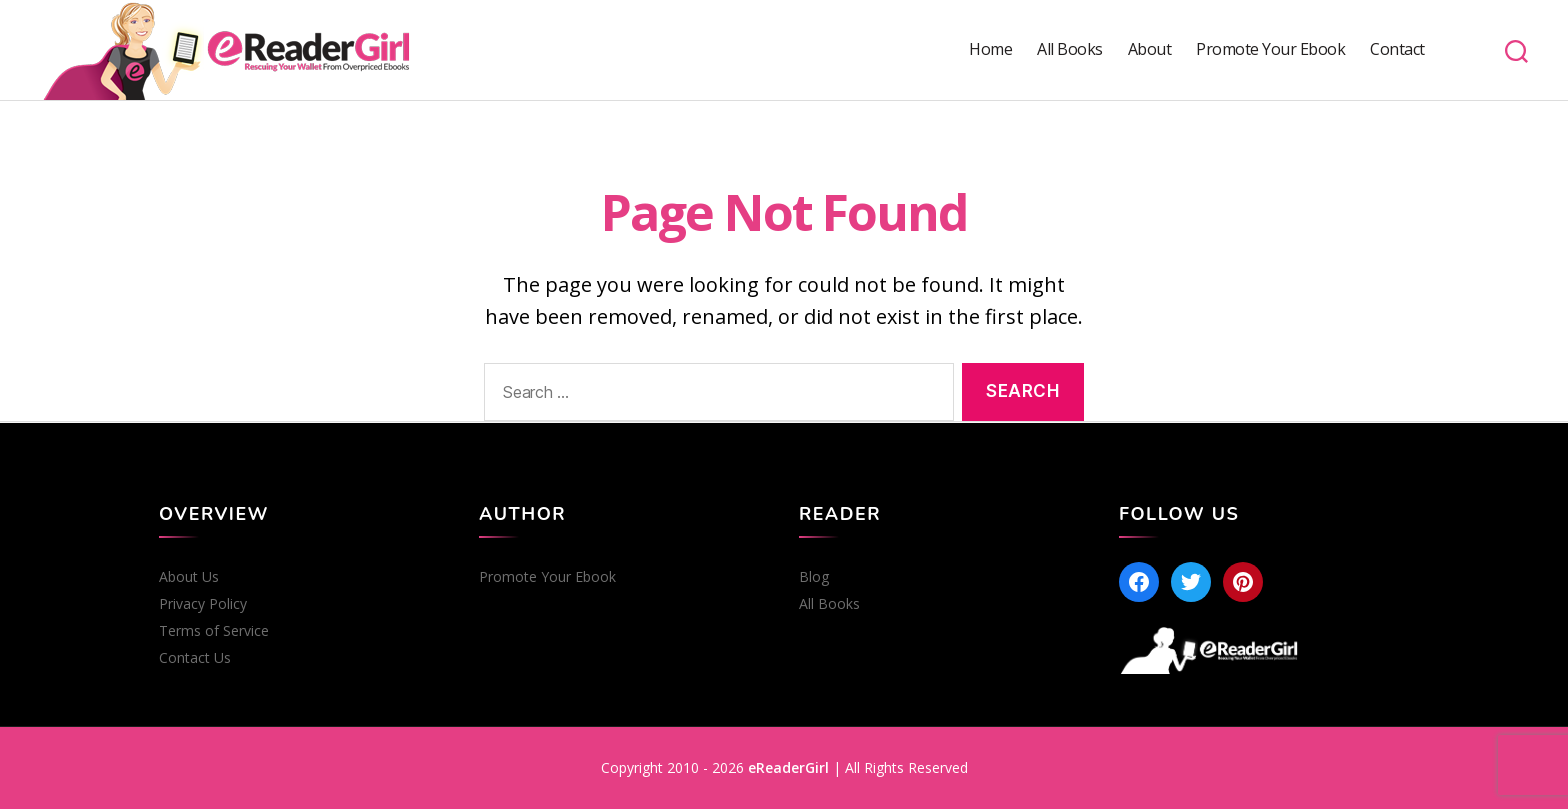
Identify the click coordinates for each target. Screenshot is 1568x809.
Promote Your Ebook (1270, 49)
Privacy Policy (203, 604)
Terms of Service (214, 631)
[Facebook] (1139, 582)
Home (990, 49)
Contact (1397, 49)
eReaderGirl (788, 767)
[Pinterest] (1243, 582)
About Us (189, 577)
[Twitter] (1191, 582)
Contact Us (195, 658)
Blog (814, 577)
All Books (1070, 49)
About (1150, 49)
